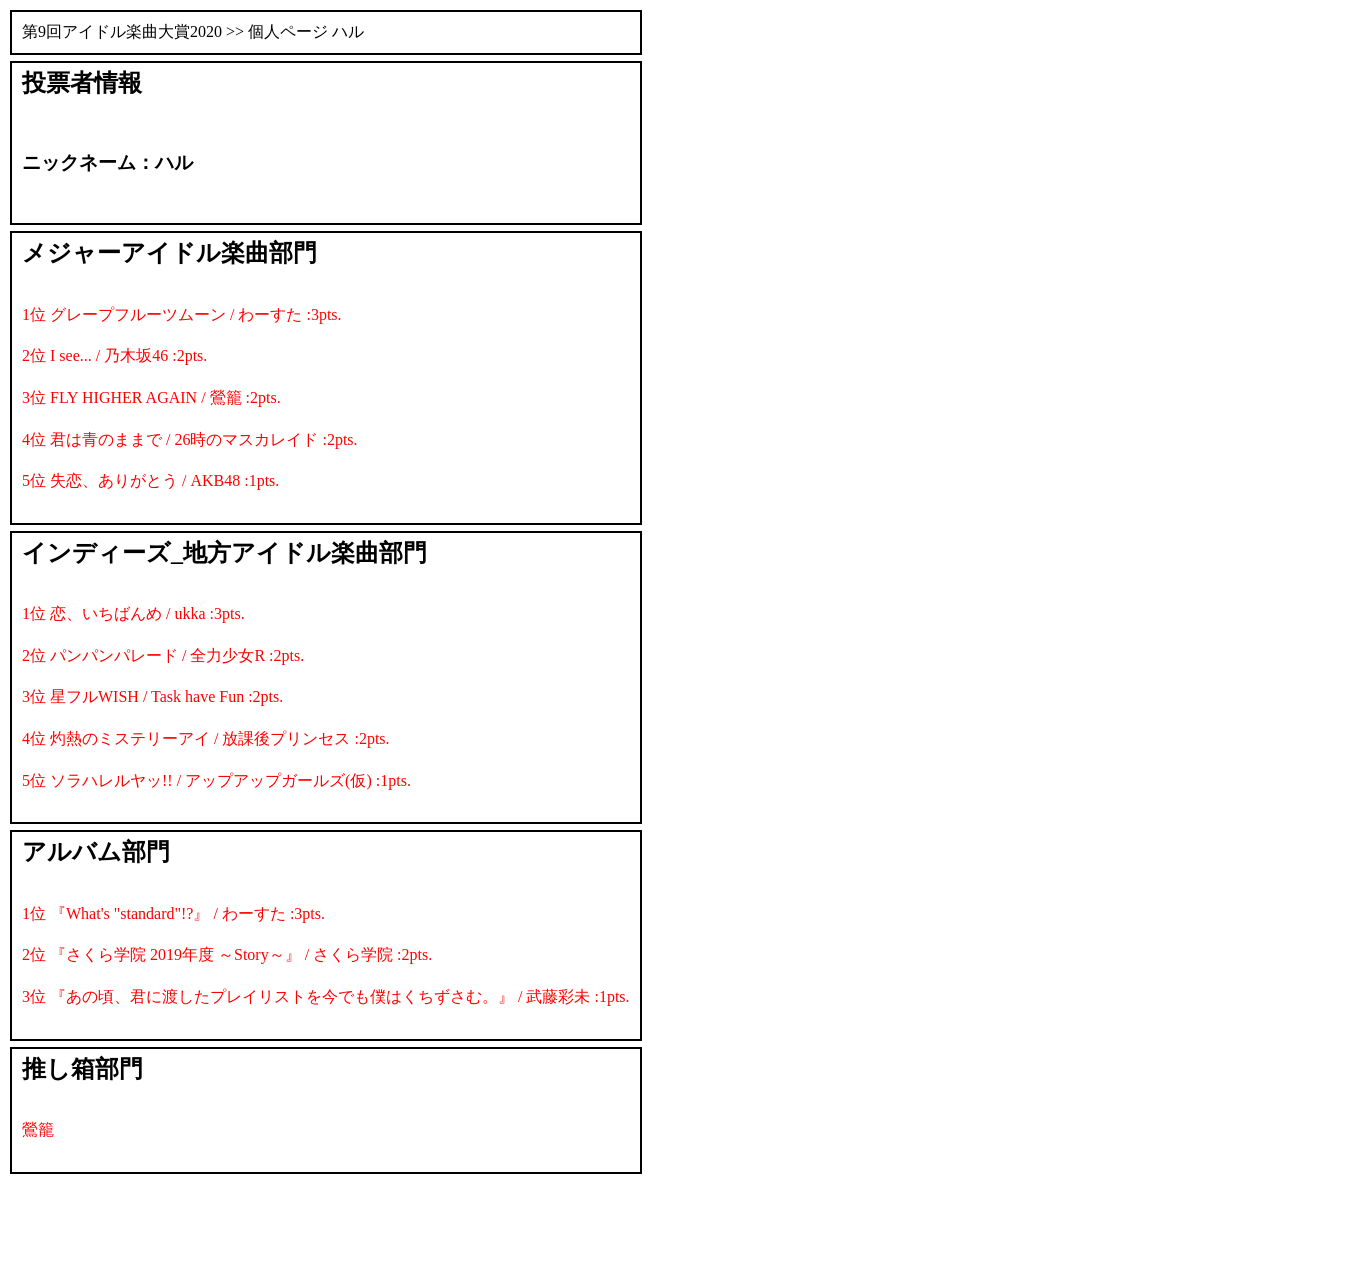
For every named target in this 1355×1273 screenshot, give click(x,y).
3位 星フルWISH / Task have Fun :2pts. (152, 696)
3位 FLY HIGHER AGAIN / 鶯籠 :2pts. (151, 397)
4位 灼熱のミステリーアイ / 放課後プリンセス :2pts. (206, 738)
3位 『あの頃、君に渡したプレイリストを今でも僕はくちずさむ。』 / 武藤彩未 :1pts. (326, 996)
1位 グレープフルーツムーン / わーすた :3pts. (182, 314)
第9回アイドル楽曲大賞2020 (122, 31)
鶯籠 (38, 1129)
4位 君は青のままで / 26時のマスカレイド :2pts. (190, 439)
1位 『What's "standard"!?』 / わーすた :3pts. (173, 913)
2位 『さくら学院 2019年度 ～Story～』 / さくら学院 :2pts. (227, 954)
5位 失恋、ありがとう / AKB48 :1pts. (150, 480)
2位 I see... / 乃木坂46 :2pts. (114, 355)
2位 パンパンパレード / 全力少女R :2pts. (163, 655)
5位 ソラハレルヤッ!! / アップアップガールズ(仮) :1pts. (216, 780)
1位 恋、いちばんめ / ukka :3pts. (133, 613)
